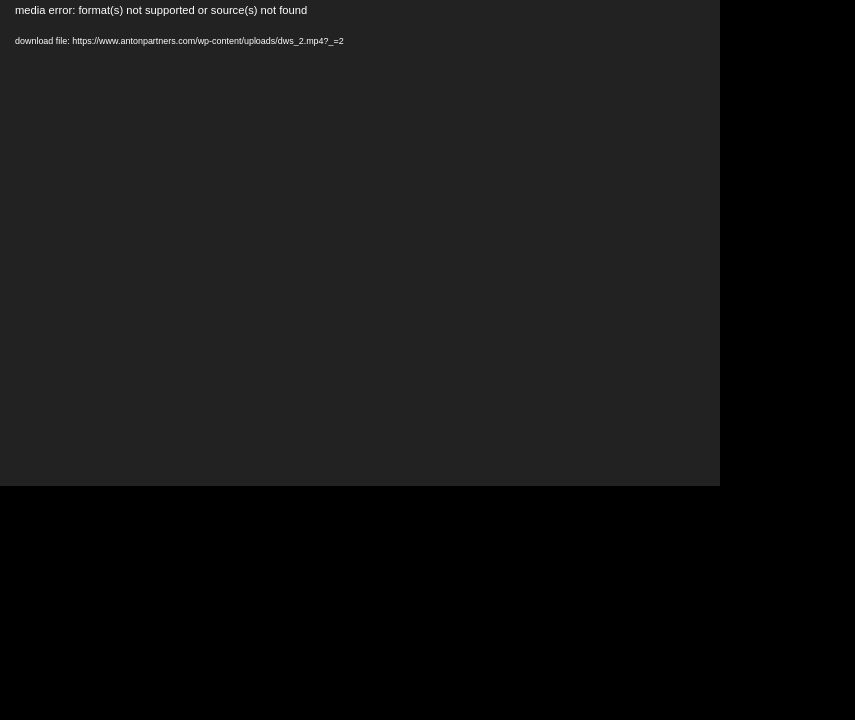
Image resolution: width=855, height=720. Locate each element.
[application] (360, 243)
